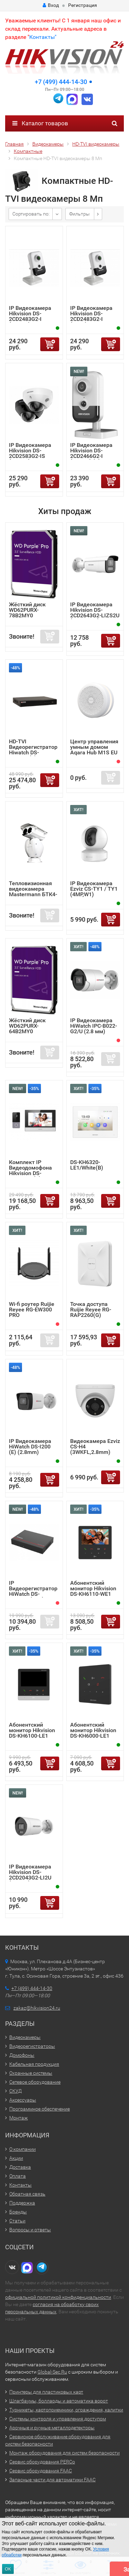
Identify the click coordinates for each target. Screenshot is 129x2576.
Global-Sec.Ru (52, 2372)
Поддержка (22, 2203)
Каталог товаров (40, 123)
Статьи (17, 2220)
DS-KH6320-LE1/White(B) (86, 1165)
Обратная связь (27, 2194)
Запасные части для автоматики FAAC (52, 2479)
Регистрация (82, 5)
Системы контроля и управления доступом (57, 2418)
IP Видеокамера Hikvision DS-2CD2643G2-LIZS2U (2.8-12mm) (94, 612)
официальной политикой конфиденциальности (58, 2297)
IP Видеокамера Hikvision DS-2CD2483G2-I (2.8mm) (30, 316)
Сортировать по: (31, 214)
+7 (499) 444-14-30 (61, 81)
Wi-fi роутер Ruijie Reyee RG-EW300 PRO (31, 1309)
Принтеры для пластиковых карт (46, 2392)
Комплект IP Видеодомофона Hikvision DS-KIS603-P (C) (30, 1170)
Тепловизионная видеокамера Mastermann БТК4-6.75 (33, 891)
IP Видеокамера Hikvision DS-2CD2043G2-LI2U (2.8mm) (30, 1874)
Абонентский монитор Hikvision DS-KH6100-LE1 (32, 1730)
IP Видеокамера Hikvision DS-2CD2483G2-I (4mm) (91, 316)
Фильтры (79, 214)
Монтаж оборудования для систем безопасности (64, 2452)
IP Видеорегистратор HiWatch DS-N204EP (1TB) (33, 1591)
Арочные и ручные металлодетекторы (52, 2427)
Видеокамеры (25, 2037)
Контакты (20, 2185)
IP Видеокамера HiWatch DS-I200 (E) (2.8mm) (30, 1446)
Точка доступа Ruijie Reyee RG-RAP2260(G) (90, 1309)
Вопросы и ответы (30, 2229)
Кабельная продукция (34, 2064)
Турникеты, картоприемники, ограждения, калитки (66, 2409)
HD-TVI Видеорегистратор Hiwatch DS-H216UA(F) (33, 749)
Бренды (18, 2211)
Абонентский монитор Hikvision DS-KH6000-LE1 (93, 1730)
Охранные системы (30, 2073)
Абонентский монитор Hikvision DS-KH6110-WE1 (93, 1588)
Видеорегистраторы (32, 2046)
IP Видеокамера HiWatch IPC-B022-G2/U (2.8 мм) (93, 1026)
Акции (16, 2158)
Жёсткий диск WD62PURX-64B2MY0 (27, 1026)
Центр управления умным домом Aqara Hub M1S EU (94, 747)
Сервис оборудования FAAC (40, 2470)
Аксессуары (22, 2100)
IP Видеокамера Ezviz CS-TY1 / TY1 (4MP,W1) (94, 889)
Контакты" (42, 37)
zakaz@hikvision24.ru (36, 2008)
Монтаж (18, 2118)
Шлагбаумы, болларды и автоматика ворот (58, 2401)
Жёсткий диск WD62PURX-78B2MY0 (27, 610)
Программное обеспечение (39, 2109)
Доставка (20, 2167)
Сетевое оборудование (35, 2082)
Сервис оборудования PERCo (42, 2461)
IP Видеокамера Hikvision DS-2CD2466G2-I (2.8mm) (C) (91, 453)
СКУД (15, 2091)
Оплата (17, 2176)
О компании (22, 2149)
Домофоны (21, 2055)
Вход (51, 5)
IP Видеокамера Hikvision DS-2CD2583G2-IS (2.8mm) (30, 453)
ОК (8, 2569)
